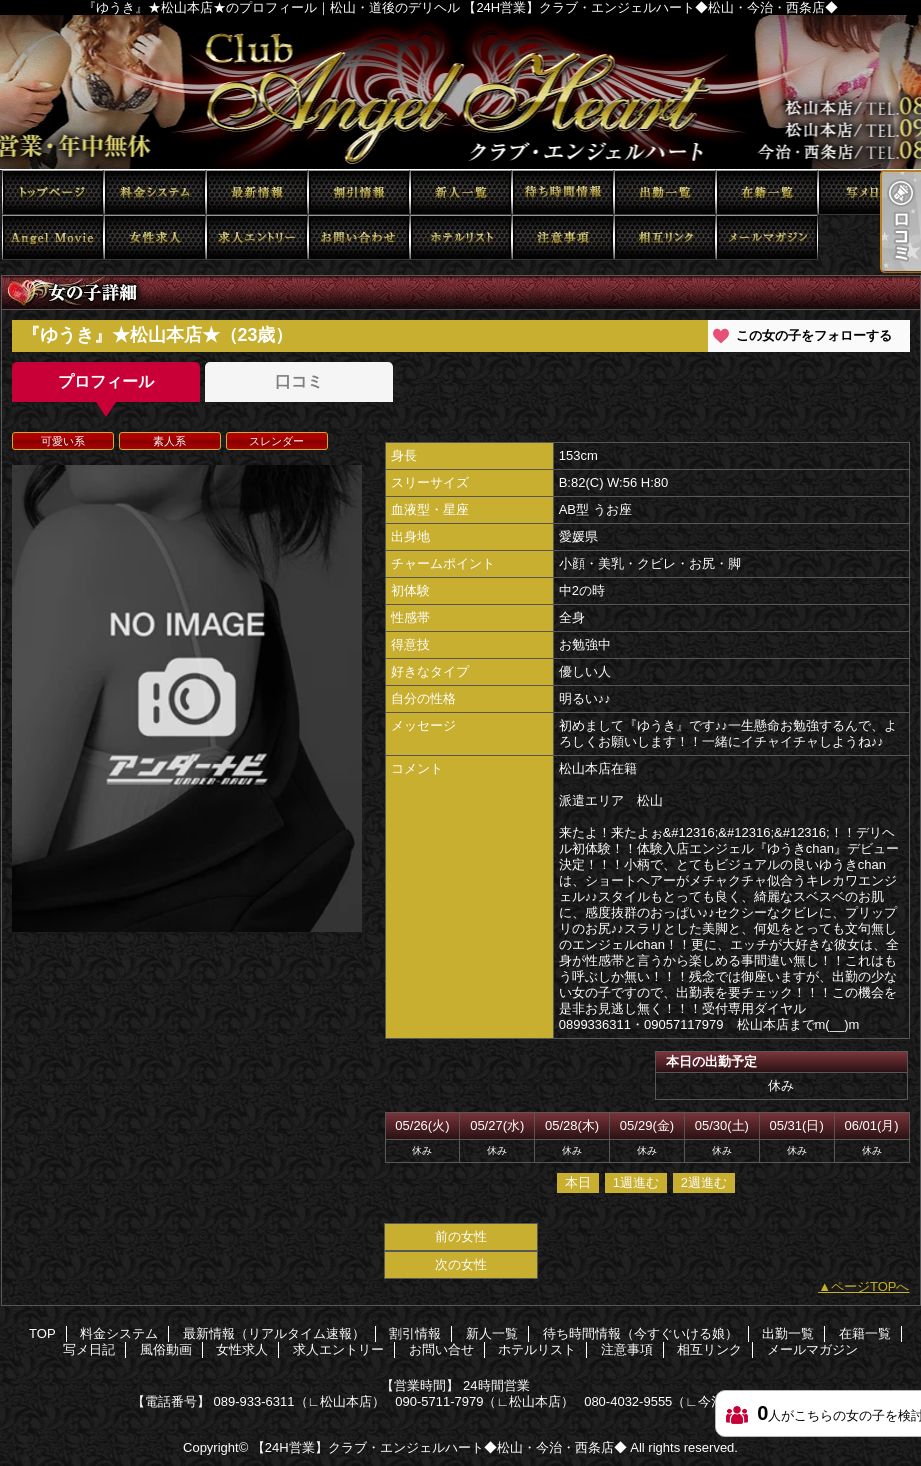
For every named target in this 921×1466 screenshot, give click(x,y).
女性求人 (155, 237)
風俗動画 (53, 237)
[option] (187, 698)
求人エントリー (257, 237)
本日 (578, 1182)
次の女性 (461, 1264)
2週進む (704, 1182)
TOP (53, 192)
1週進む (636, 1182)
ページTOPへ (870, 1286)
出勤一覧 (665, 192)
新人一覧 (461, 192)
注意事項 (563, 237)
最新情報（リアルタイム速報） (257, 192)
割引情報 (359, 192)
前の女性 (461, 1236)
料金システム (155, 192)
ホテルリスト (461, 237)
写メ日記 (869, 192)
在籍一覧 (767, 192)
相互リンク (665, 237)
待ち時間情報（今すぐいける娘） (563, 192)
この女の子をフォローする (814, 335)
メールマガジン (767, 237)
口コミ (299, 381)
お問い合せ (359, 237)
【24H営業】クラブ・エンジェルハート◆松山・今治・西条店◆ (439, 1447)
